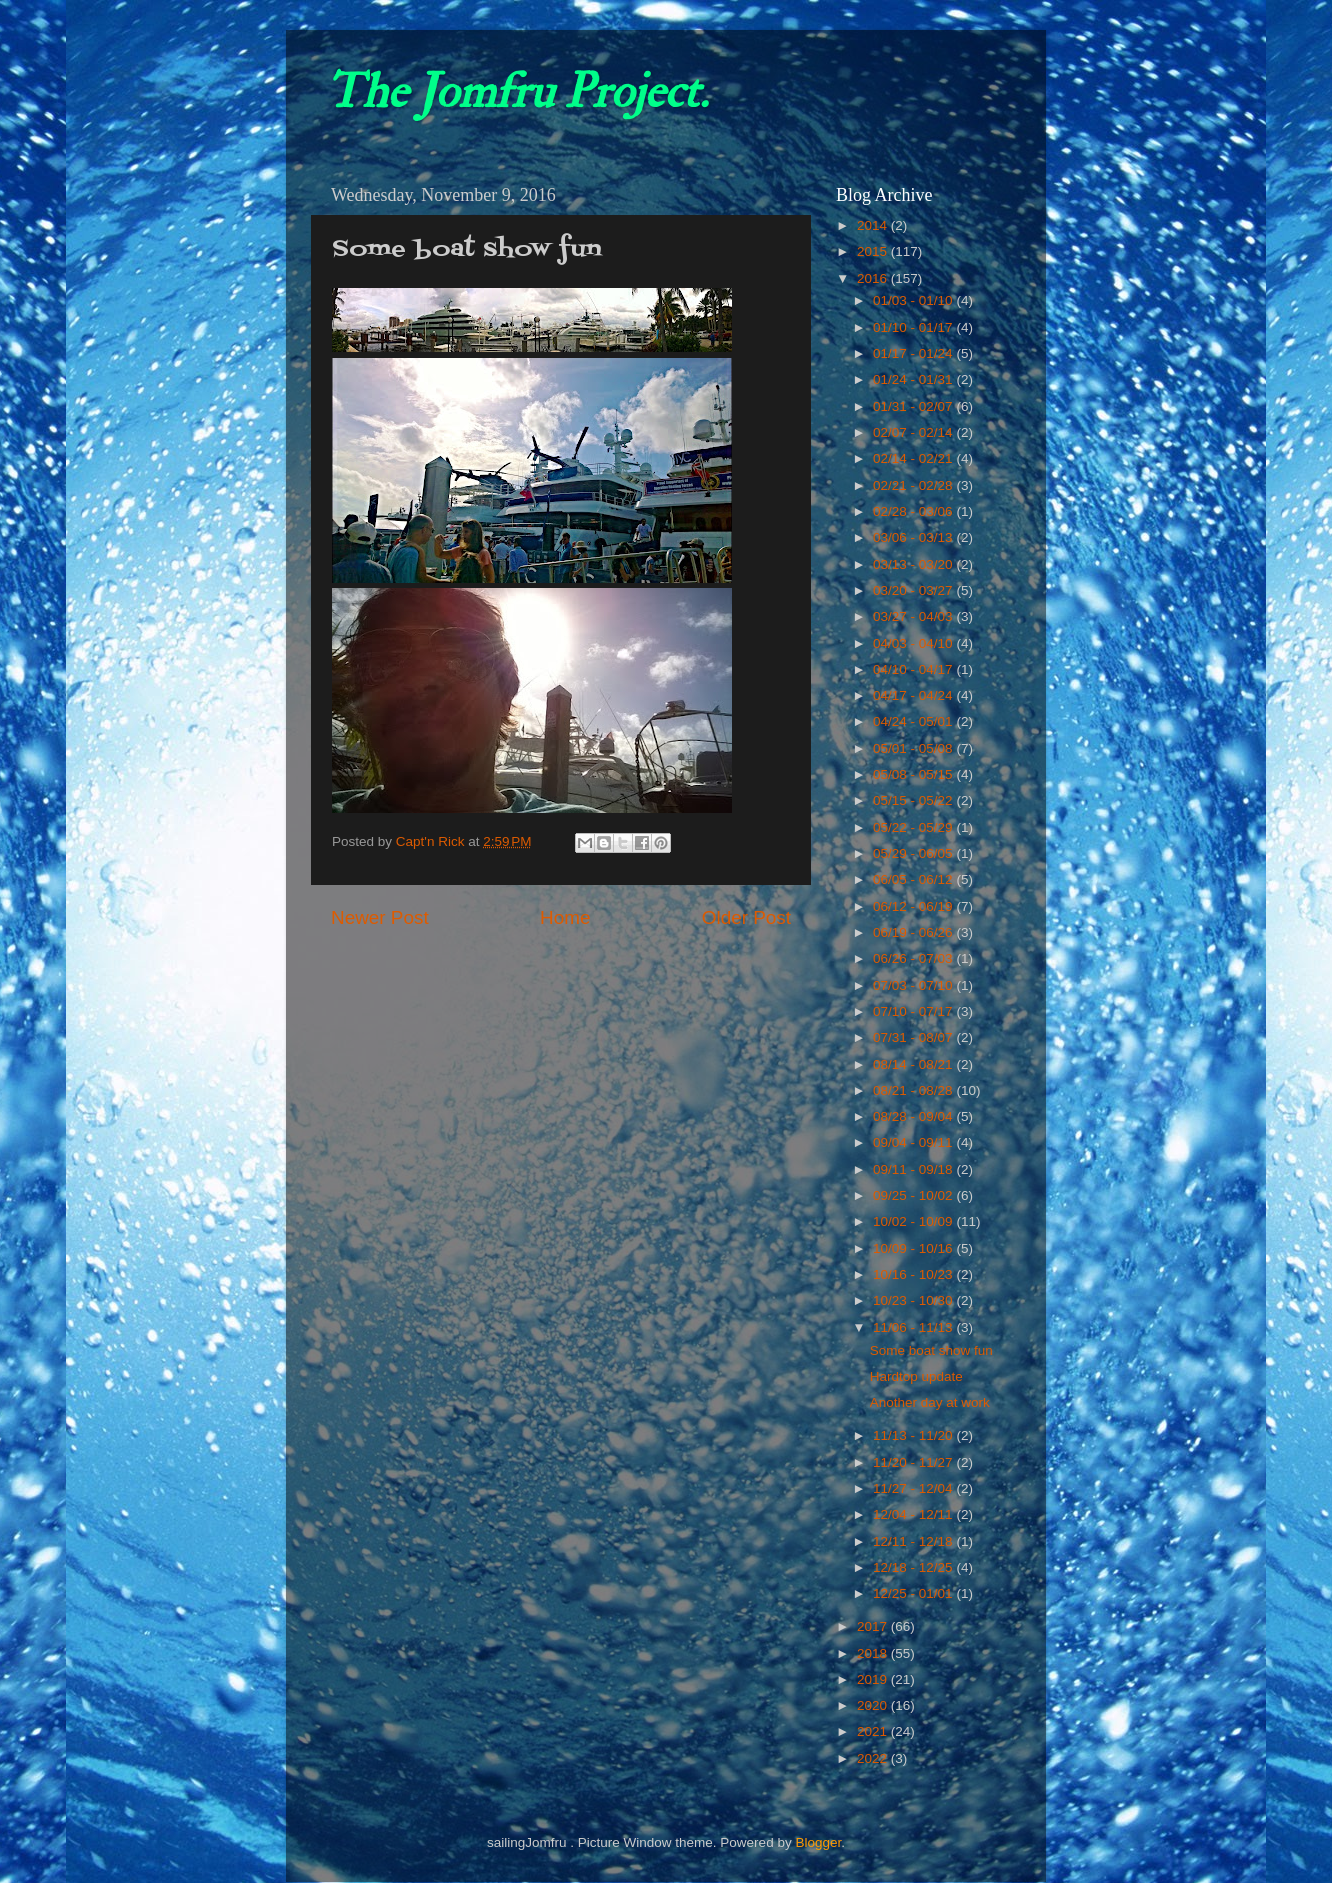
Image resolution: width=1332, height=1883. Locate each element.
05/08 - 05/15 (914, 774)
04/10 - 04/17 (914, 669)
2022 (874, 1758)
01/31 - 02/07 (914, 406)
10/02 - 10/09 (914, 1221)
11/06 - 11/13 (914, 1327)
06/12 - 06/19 (914, 906)
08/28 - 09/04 (914, 1116)
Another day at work (930, 1402)
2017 (874, 1626)
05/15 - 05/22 (914, 800)
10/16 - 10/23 (914, 1274)
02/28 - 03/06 (914, 511)
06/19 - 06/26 (914, 932)
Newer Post (380, 917)
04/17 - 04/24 (914, 695)
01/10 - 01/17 (914, 327)
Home (565, 917)
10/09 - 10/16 (914, 1248)
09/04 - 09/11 (914, 1142)
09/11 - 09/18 (914, 1169)
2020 (874, 1705)
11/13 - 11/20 (914, 1435)
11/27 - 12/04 (914, 1488)
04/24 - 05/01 (914, 721)
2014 (874, 225)
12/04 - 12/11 (914, 1514)
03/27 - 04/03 (914, 616)
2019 (874, 1679)
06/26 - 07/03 (914, 958)
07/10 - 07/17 (914, 1011)
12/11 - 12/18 (914, 1541)
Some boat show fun (931, 1350)
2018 (874, 1653)
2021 (874, 1731)
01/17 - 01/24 (914, 353)
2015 (874, 251)
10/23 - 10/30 (914, 1300)
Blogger (818, 1842)
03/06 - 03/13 (914, 537)
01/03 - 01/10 (914, 300)
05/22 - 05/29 (914, 827)
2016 (874, 278)
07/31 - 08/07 (914, 1037)
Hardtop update (916, 1376)
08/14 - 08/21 (914, 1064)
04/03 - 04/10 (914, 643)
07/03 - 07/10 (914, 985)
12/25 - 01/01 (914, 1593)
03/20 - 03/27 (914, 590)
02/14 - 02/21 (914, 458)
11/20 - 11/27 (914, 1462)
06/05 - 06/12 (914, 879)
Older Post (746, 917)
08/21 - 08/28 (914, 1090)
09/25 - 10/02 (914, 1195)
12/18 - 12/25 (914, 1567)
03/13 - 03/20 (914, 564)
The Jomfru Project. (517, 92)
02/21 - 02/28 (914, 485)
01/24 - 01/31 (914, 379)
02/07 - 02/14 (914, 432)
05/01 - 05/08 (914, 748)
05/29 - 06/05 (914, 853)
